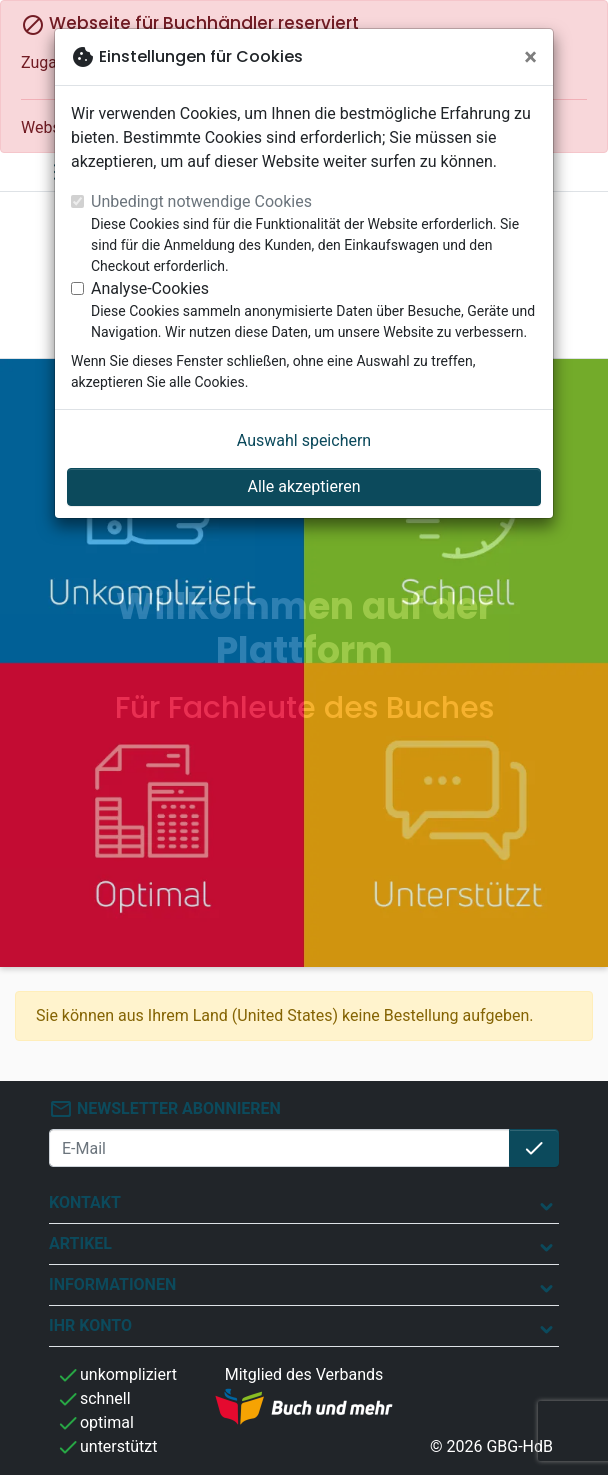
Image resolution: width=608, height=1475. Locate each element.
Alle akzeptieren (304, 486)
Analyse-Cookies (150, 288)
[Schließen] (530, 57)
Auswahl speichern (304, 440)
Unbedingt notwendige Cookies (201, 201)
